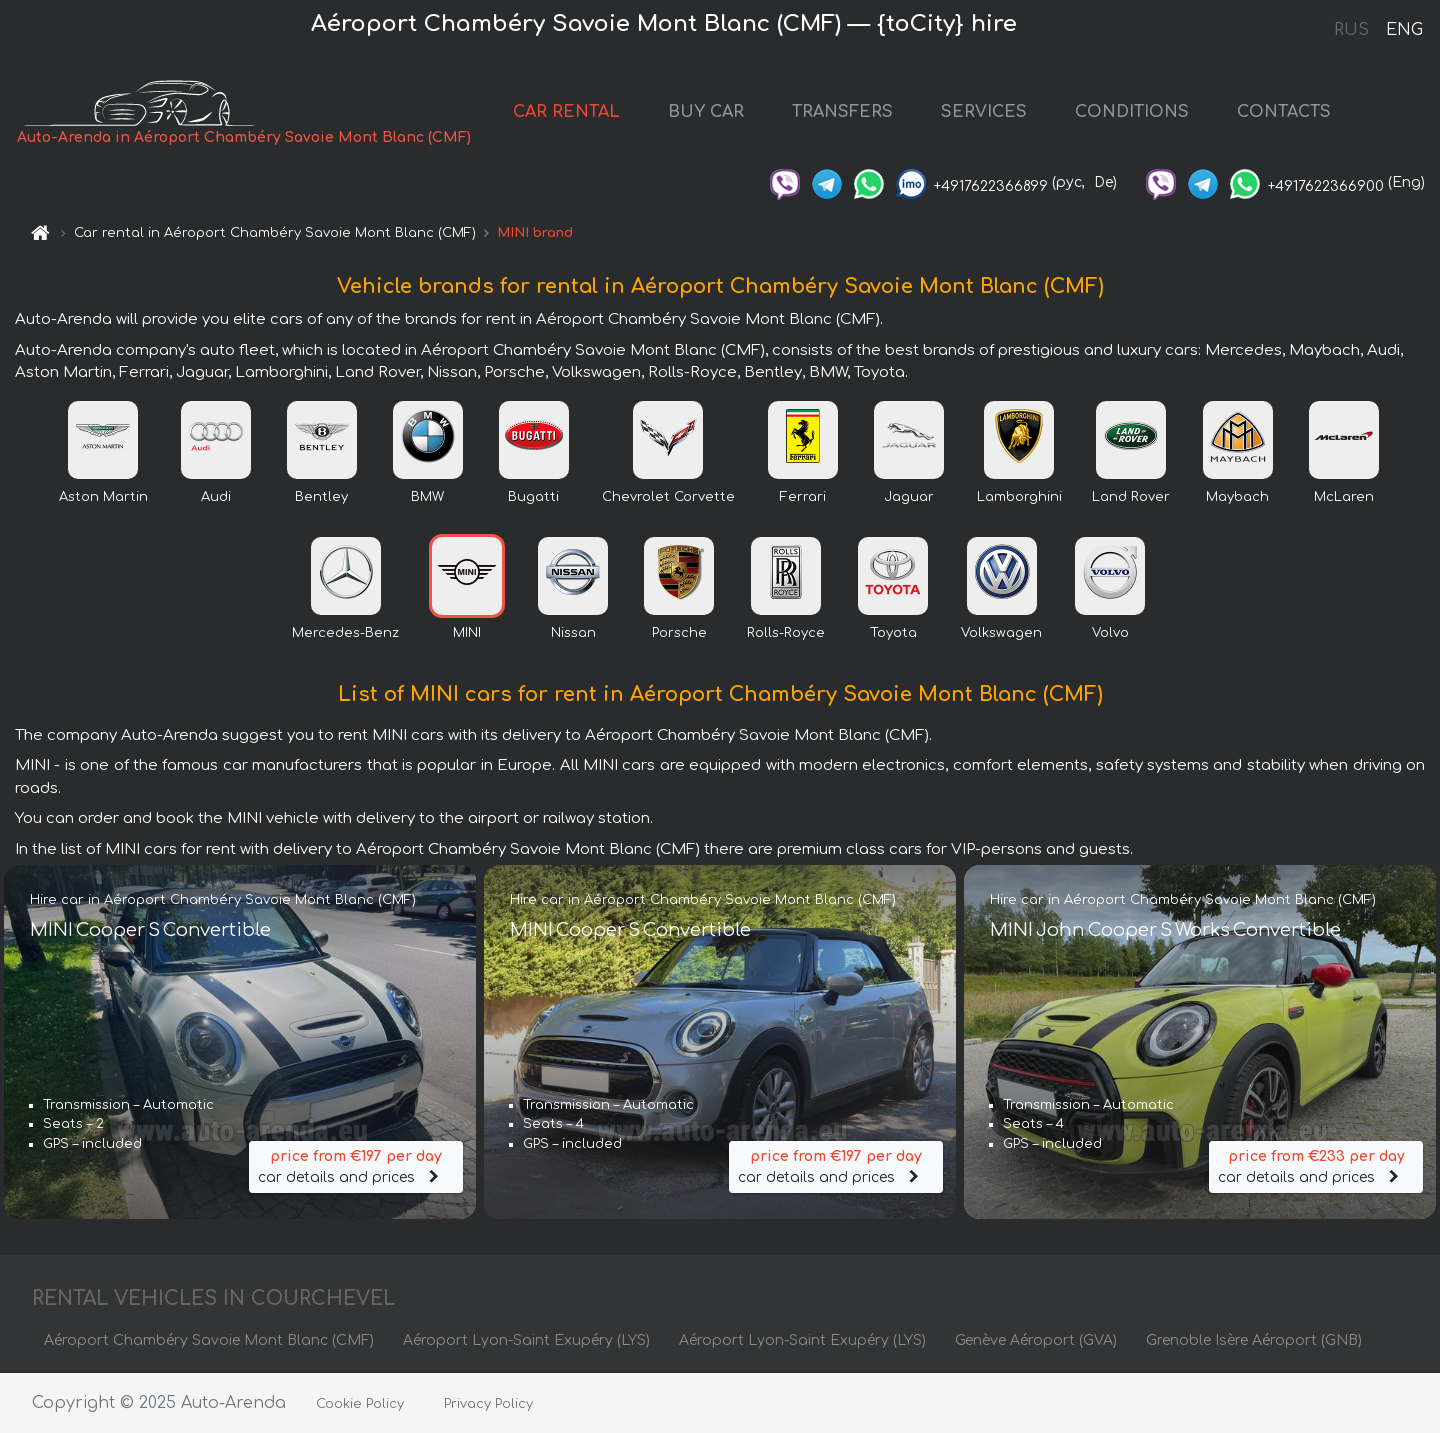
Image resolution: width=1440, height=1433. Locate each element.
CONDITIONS (1132, 112)
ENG (1404, 30)
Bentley (321, 497)
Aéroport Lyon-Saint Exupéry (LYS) (526, 1340)
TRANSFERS (842, 112)
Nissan (573, 633)
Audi (216, 497)
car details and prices (356, 1165)
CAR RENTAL (566, 112)
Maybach (1237, 497)
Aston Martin (103, 497)
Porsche (679, 633)
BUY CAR (706, 112)
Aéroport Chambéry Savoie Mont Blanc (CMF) (209, 1340)
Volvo (1110, 633)
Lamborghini (1019, 497)
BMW (427, 497)
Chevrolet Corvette (668, 497)
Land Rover (1131, 497)
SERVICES (984, 112)
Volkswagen (1001, 633)
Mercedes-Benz (345, 633)
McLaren (1344, 497)
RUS (1351, 30)
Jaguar (909, 497)
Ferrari (803, 497)
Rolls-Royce (786, 633)
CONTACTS (1284, 112)
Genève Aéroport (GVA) (1036, 1340)
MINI (467, 633)
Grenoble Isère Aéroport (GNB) (1254, 1340)
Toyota (893, 633)
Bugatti (533, 497)
